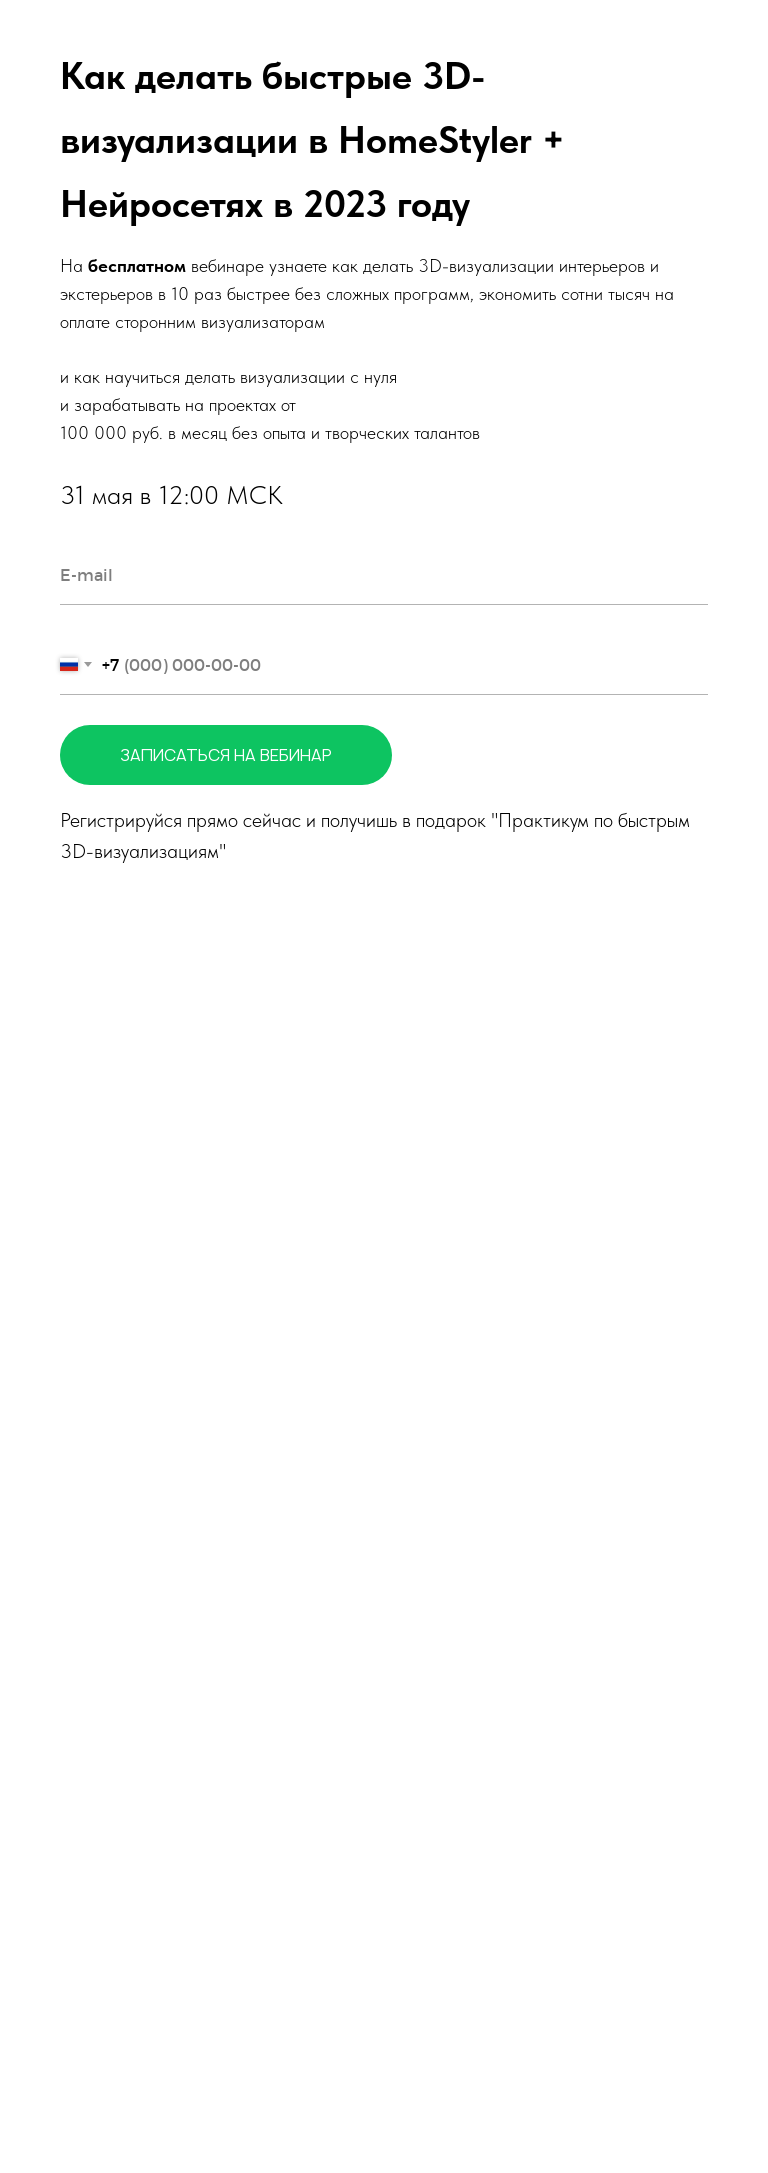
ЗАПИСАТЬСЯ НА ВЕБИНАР (256, 755)
